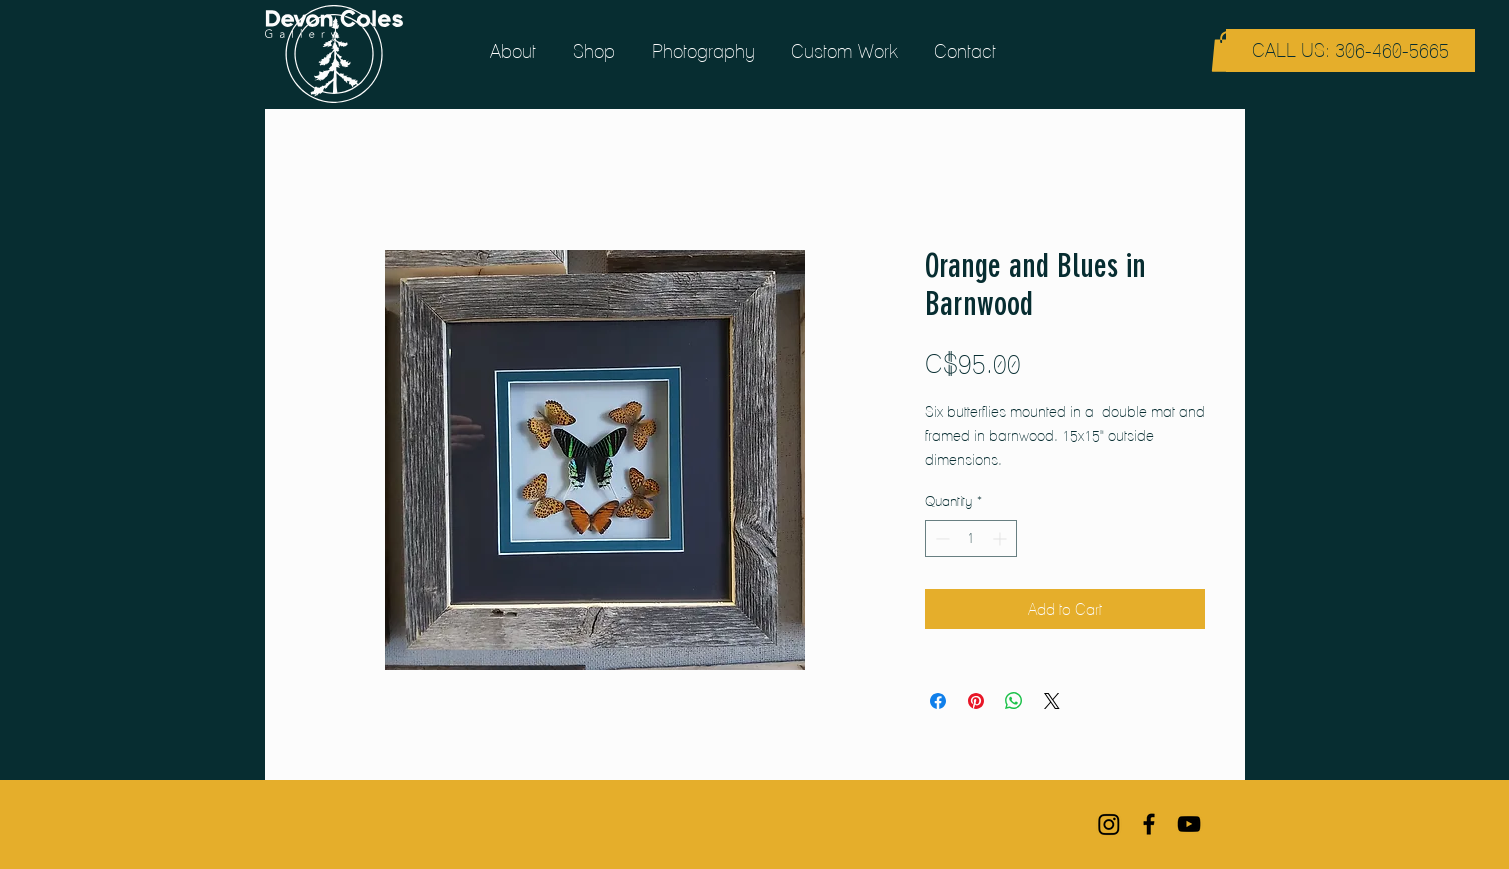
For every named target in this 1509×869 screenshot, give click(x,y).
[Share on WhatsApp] (1014, 701)
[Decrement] (940, 538)
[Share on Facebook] (938, 701)
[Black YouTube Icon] (1189, 824)
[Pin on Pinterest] (976, 701)
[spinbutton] (971, 538)
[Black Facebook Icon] (1149, 824)
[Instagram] (1109, 824)
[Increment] (1001, 538)
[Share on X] (1052, 701)
